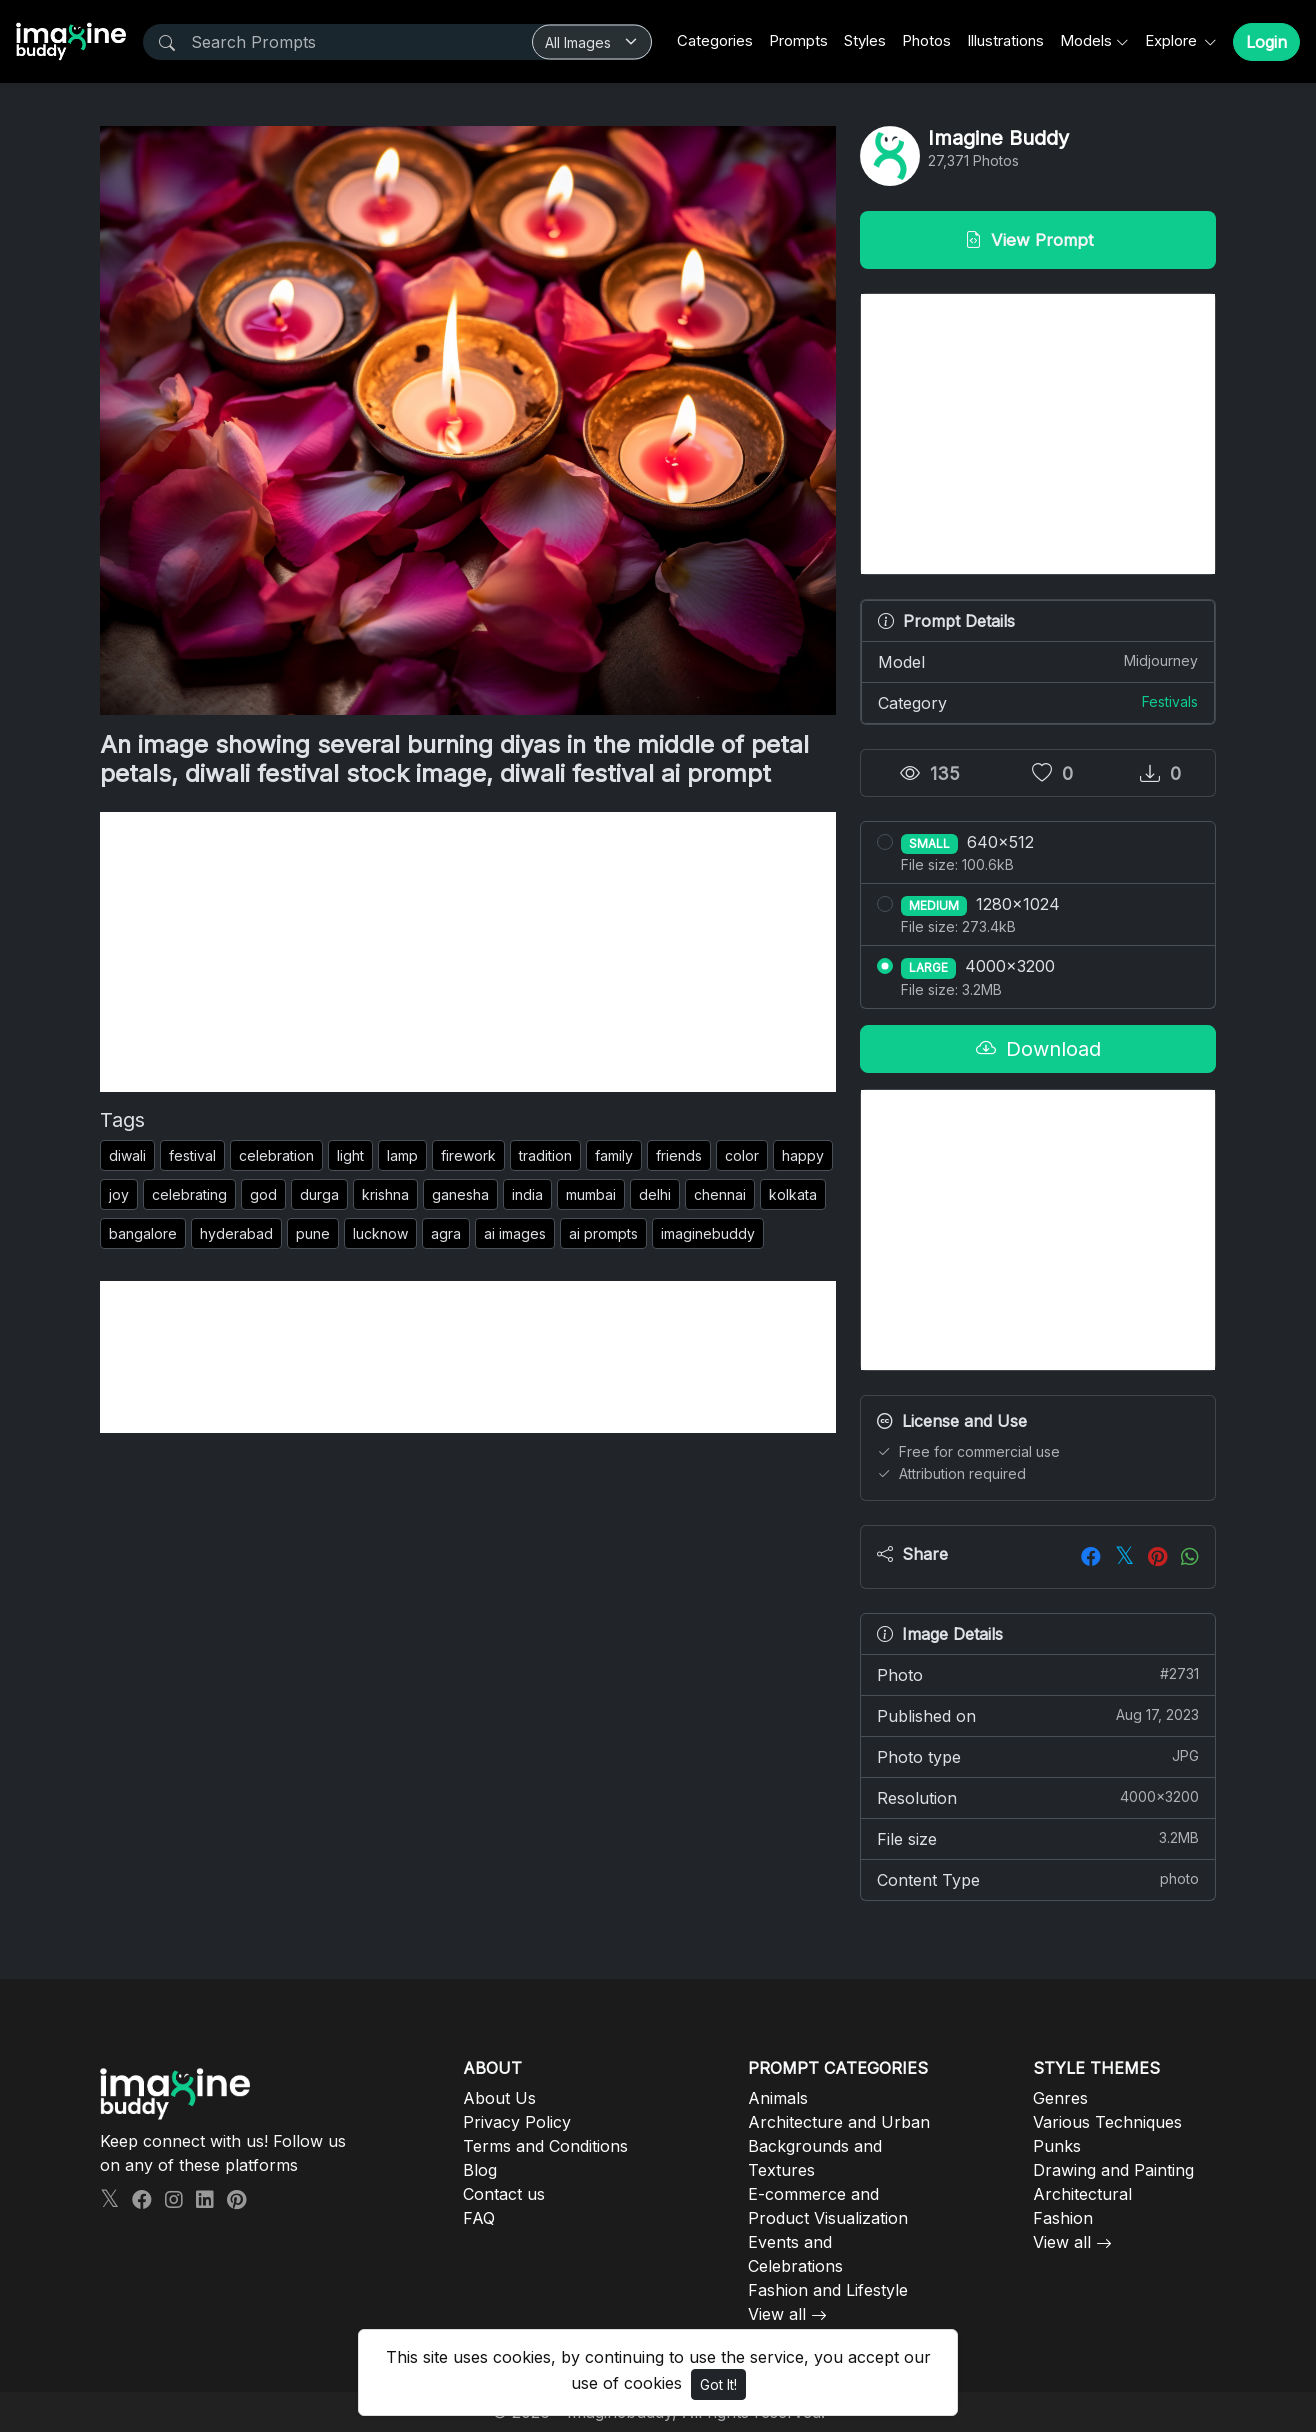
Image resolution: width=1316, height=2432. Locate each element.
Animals (778, 2098)
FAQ (479, 2218)
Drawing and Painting (1113, 2170)
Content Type (1038, 1879)
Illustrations (1005, 40)
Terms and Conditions (545, 2146)
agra (446, 1233)
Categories (715, 40)
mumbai (591, 1194)
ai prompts (603, 1233)
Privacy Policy (517, 2122)
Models (1086, 40)
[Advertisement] (468, 952)
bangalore (143, 1233)
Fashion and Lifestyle (828, 2290)
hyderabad (236, 1233)
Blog (480, 2170)
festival (192, 1155)
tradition (545, 1155)
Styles (865, 40)
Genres (1060, 2098)
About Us (499, 2098)
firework (468, 1155)
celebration (276, 1155)
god (263, 1194)
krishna (385, 1194)
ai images (515, 1233)
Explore (1173, 40)
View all (777, 2314)
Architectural (1082, 2194)
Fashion (1063, 2218)
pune (313, 1233)
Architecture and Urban (839, 2122)
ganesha (460, 1194)
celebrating (189, 1194)
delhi (655, 1194)
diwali (127, 1155)
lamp (402, 1155)
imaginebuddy (708, 1233)
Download (1038, 1049)
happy (803, 1155)
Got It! (718, 2384)
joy (119, 1194)
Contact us (504, 2194)
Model (1038, 661)
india (527, 1194)
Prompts (798, 40)
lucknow (380, 1233)
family (614, 1155)
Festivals (1170, 701)
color (742, 1155)
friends (679, 1155)
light (350, 1155)
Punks (1057, 2146)
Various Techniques (1107, 2122)
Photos (926, 40)
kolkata (793, 1194)
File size (1038, 1838)
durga (319, 1194)
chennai (720, 1194)
